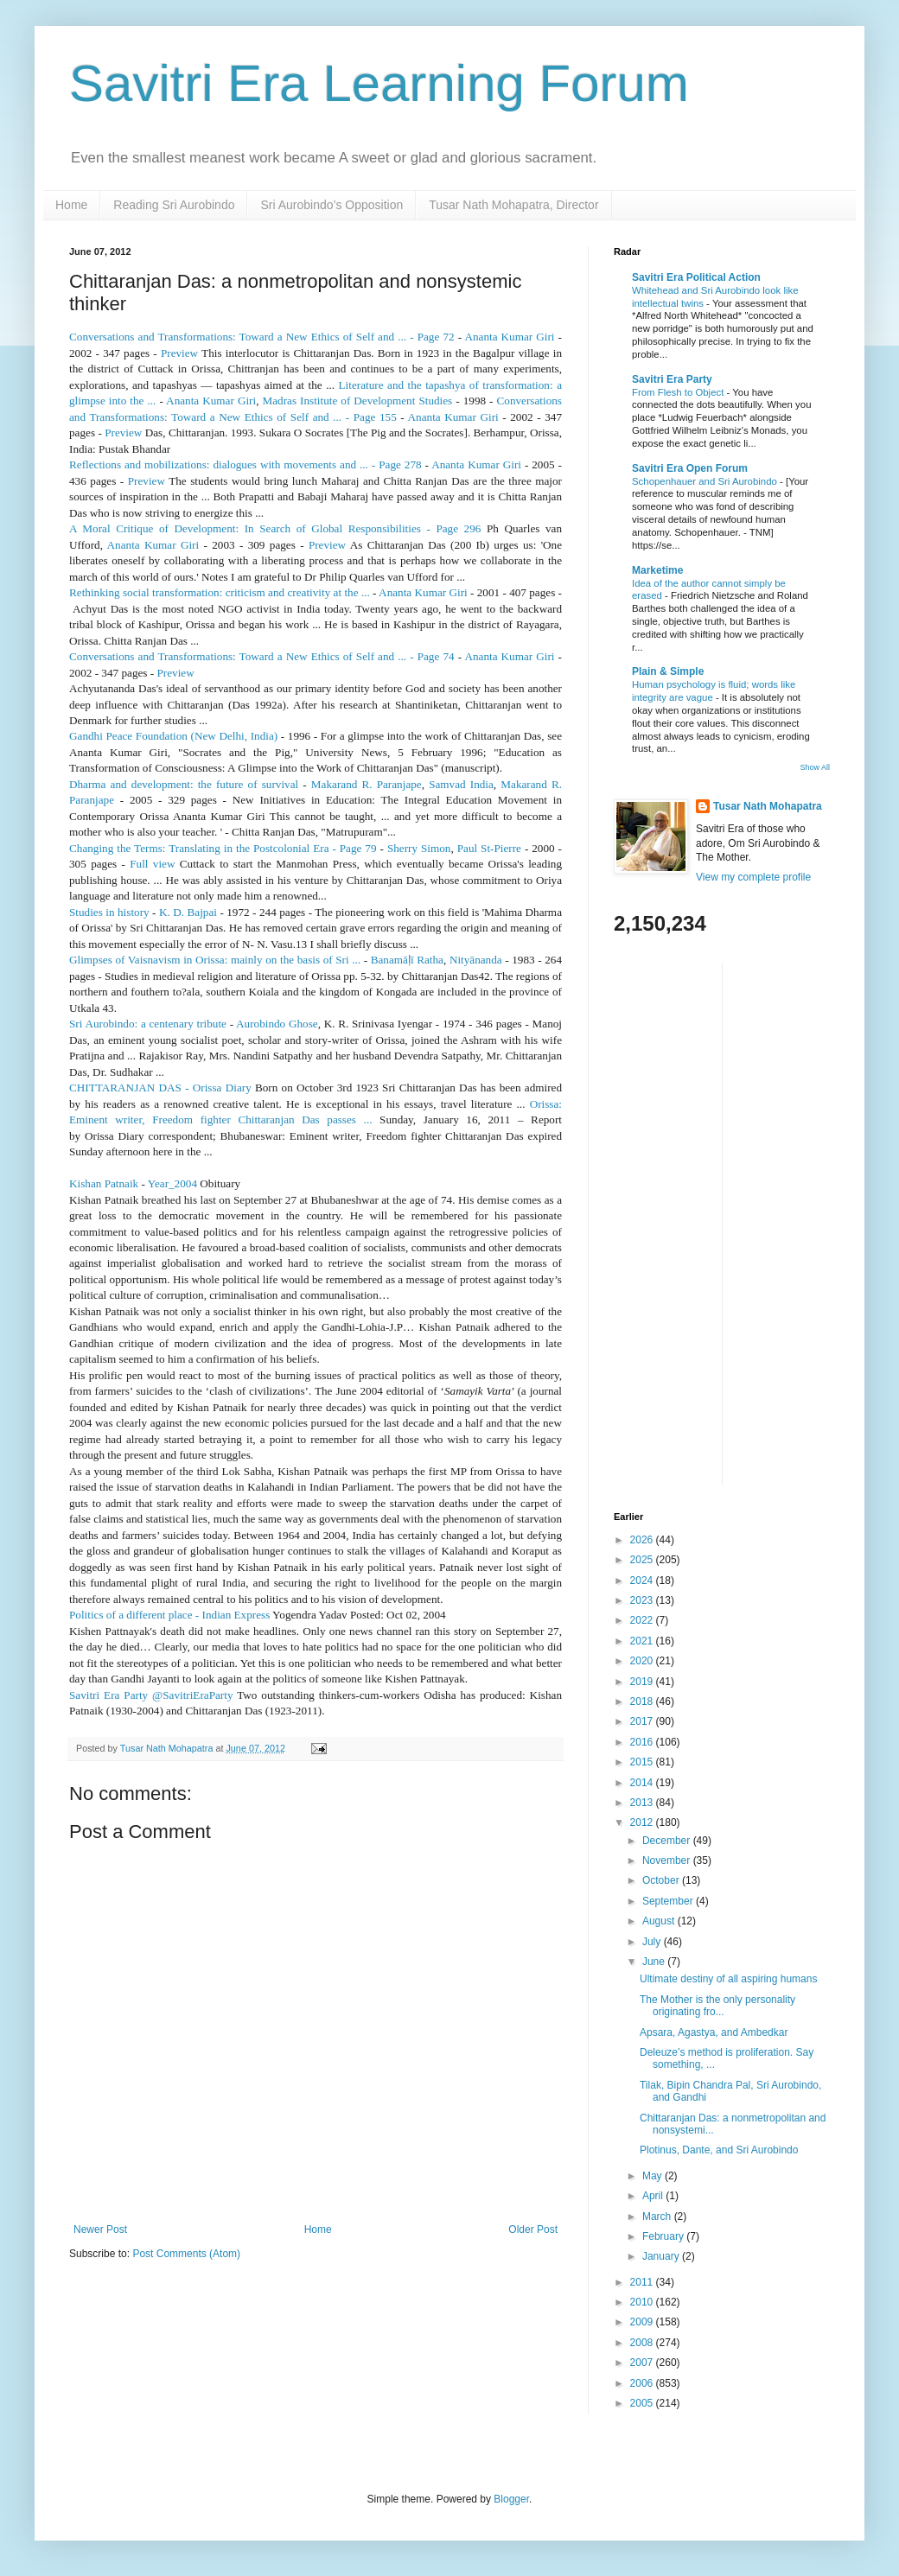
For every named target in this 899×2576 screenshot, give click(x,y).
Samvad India (461, 784)
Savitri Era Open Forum (690, 468)
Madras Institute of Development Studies (357, 400)
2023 (643, 1600)
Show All (815, 767)
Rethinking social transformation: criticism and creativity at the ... (219, 592)
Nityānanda (476, 959)
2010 (643, 2302)
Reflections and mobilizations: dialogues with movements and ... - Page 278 (245, 464)
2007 (643, 2363)
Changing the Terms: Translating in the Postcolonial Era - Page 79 (223, 848)
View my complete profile (753, 877)
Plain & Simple (668, 671)
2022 (643, 1620)
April (654, 2196)
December (667, 1841)
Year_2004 (172, 1183)
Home (71, 205)
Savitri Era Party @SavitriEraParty (151, 1695)
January (662, 2256)
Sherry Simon (419, 848)
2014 (643, 1783)
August (660, 1921)
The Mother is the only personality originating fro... (717, 2006)
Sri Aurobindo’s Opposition (331, 205)
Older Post (533, 2229)
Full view (152, 863)
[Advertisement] (683, 1222)
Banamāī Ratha (407, 959)
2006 (643, 2383)
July (653, 1942)
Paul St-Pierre (489, 848)
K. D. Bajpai (188, 912)
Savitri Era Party (672, 379)
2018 (643, 1701)
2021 (643, 1641)
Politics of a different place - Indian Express (169, 1614)
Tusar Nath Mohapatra (767, 806)
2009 (643, 2322)
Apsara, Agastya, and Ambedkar (713, 2032)
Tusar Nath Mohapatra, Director (513, 205)
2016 (643, 1742)
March (658, 2216)
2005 (643, 2403)
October (662, 1880)
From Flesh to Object (679, 392)
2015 (643, 1762)
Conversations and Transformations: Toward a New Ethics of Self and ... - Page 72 (262, 336)
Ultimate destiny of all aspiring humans (728, 1979)
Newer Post (100, 2229)
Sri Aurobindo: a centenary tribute (147, 1023)
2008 (643, 2343)
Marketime (657, 570)
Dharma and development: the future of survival (183, 784)
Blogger (511, 2499)
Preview (179, 353)
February (664, 2236)
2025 (643, 1560)
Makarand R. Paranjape (366, 784)
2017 (643, 1721)
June (654, 1962)
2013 (643, 1803)
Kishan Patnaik (103, 1183)
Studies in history (109, 912)
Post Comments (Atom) (186, 2254)
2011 (643, 2282)
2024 (643, 1580)
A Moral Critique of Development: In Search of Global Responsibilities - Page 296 (275, 528)
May (653, 2176)
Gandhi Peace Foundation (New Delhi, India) (173, 735)
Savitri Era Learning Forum (379, 83)
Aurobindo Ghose (277, 1023)
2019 (643, 1682)
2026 (643, 1540)
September (669, 1901)
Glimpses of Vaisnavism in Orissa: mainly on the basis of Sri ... (214, 959)
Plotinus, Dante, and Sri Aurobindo (719, 2150)
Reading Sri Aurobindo (173, 205)
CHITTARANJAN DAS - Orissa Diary (160, 1087)
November (667, 1860)
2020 (643, 1661)
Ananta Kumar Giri (509, 336)
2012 (643, 1822)
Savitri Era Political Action (696, 277)
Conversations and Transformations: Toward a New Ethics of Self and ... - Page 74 (262, 656)
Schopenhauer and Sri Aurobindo (706, 481)
